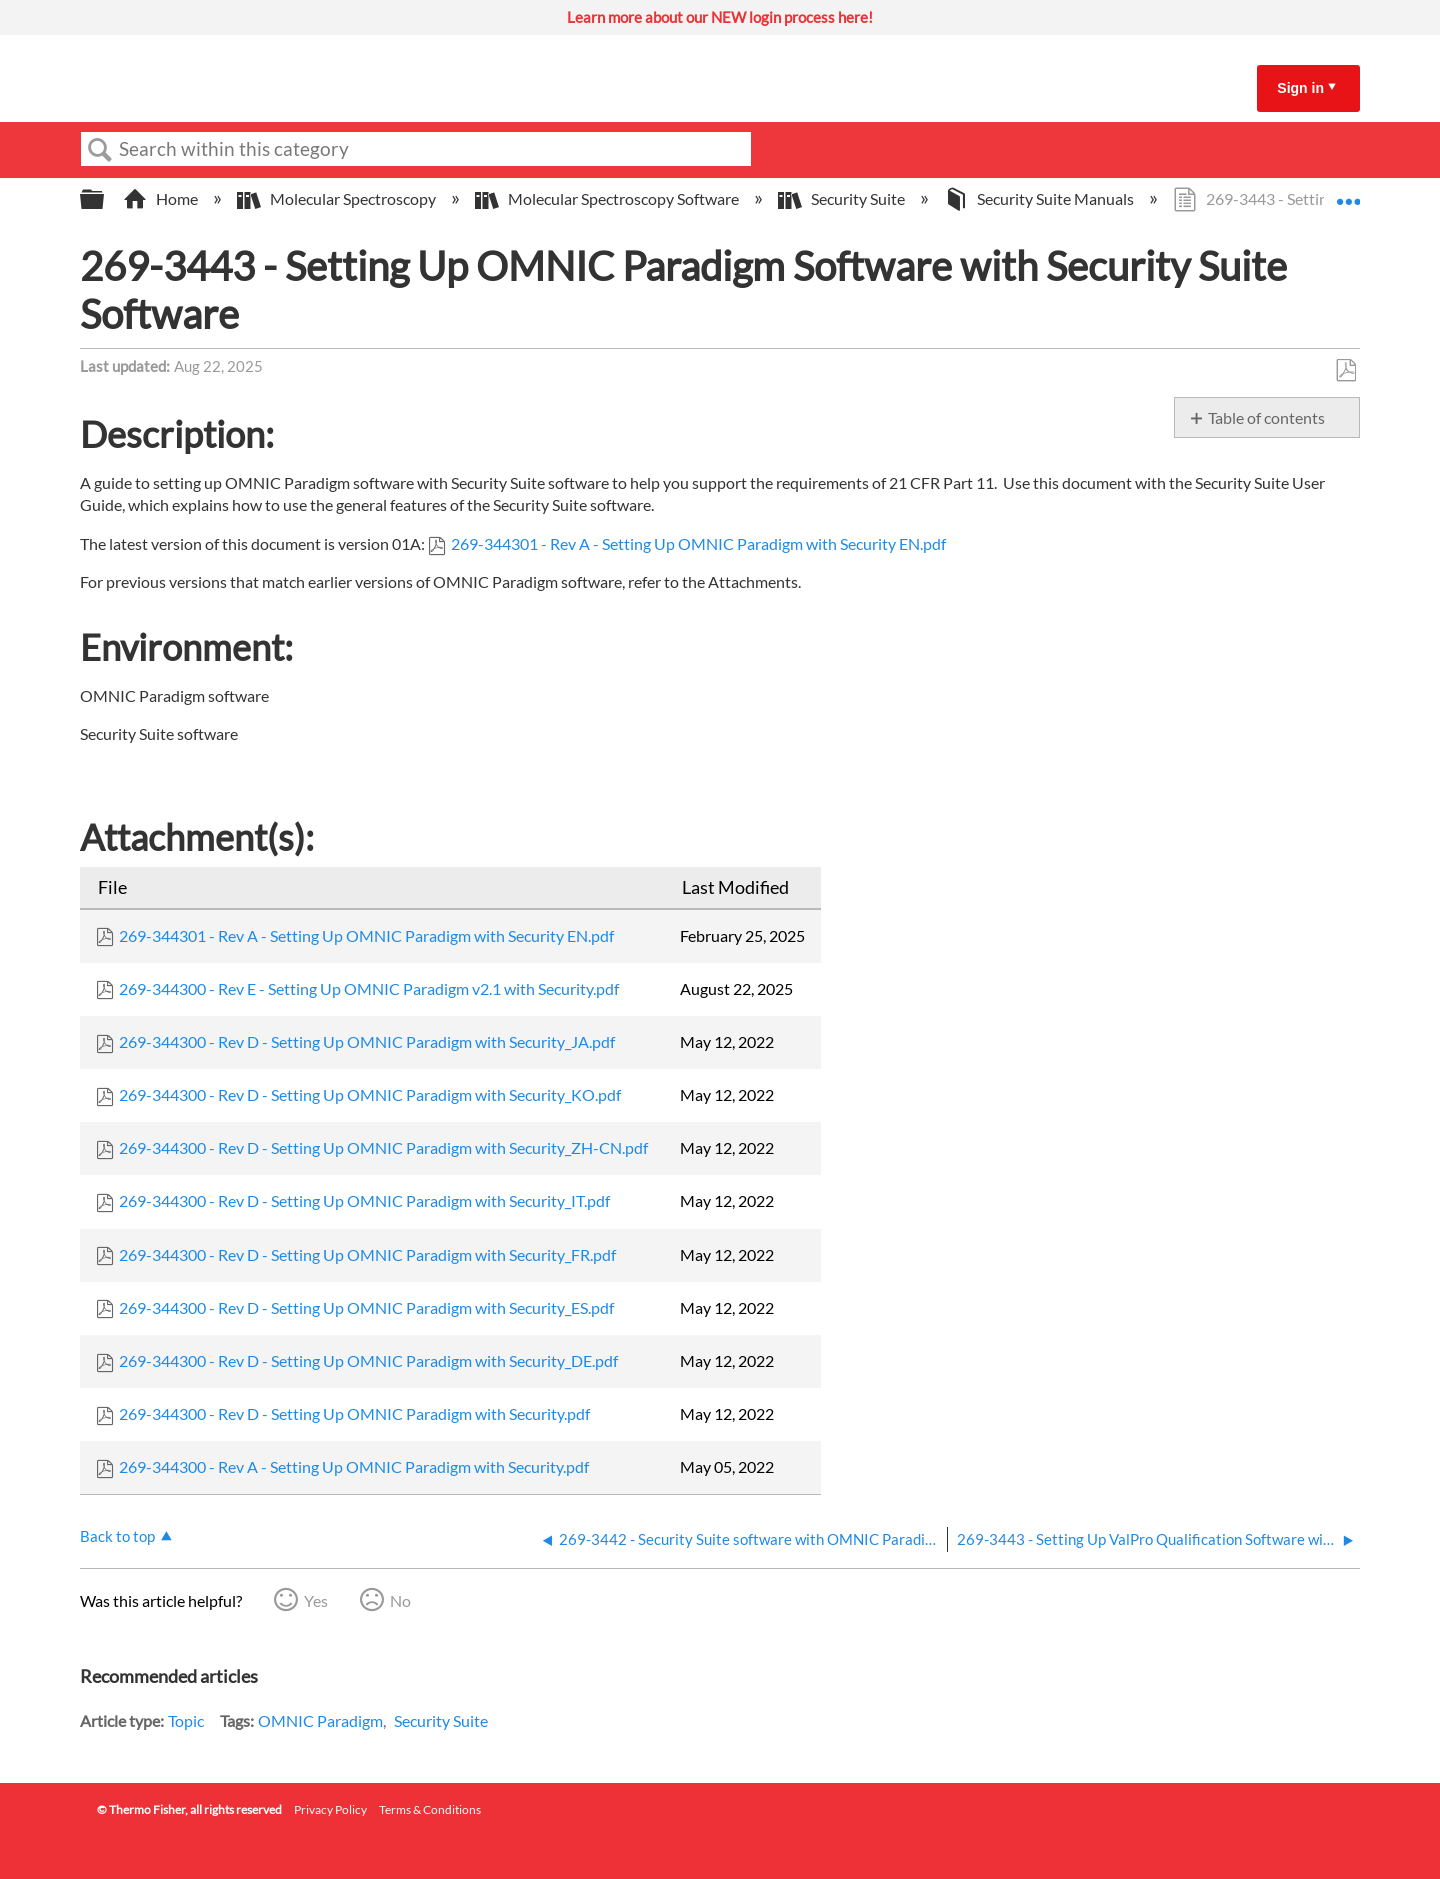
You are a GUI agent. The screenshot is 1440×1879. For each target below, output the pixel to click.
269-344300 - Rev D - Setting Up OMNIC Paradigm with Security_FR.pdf (367, 1254)
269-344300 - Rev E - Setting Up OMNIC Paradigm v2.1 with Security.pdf (369, 988)
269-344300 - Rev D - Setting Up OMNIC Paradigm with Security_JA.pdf (367, 1041)
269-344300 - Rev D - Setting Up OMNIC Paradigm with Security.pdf (354, 1413)
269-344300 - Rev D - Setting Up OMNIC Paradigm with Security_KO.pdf (370, 1094)
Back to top (117, 1536)
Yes (316, 1600)
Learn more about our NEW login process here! (720, 17)
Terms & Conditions (430, 1809)
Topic (186, 1720)
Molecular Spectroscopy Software (608, 198)
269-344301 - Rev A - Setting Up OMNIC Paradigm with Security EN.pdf (698, 543)
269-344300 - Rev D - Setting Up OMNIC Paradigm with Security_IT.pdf (364, 1200)
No (400, 1600)
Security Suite (843, 198)
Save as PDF (1345, 371)
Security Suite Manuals (1040, 198)
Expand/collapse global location (1348, 193)
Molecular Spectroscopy (338, 198)
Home (162, 198)
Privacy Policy (330, 1809)
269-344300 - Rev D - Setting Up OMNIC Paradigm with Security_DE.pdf (368, 1360)
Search (100, 150)
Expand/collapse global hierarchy (105, 199)
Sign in (1300, 88)
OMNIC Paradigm (320, 1720)
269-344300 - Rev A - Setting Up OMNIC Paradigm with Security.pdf (354, 1466)
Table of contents (1266, 417)
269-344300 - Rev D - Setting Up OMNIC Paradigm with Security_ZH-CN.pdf (383, 1147)
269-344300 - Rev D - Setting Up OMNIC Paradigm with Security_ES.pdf (366, 1307)
